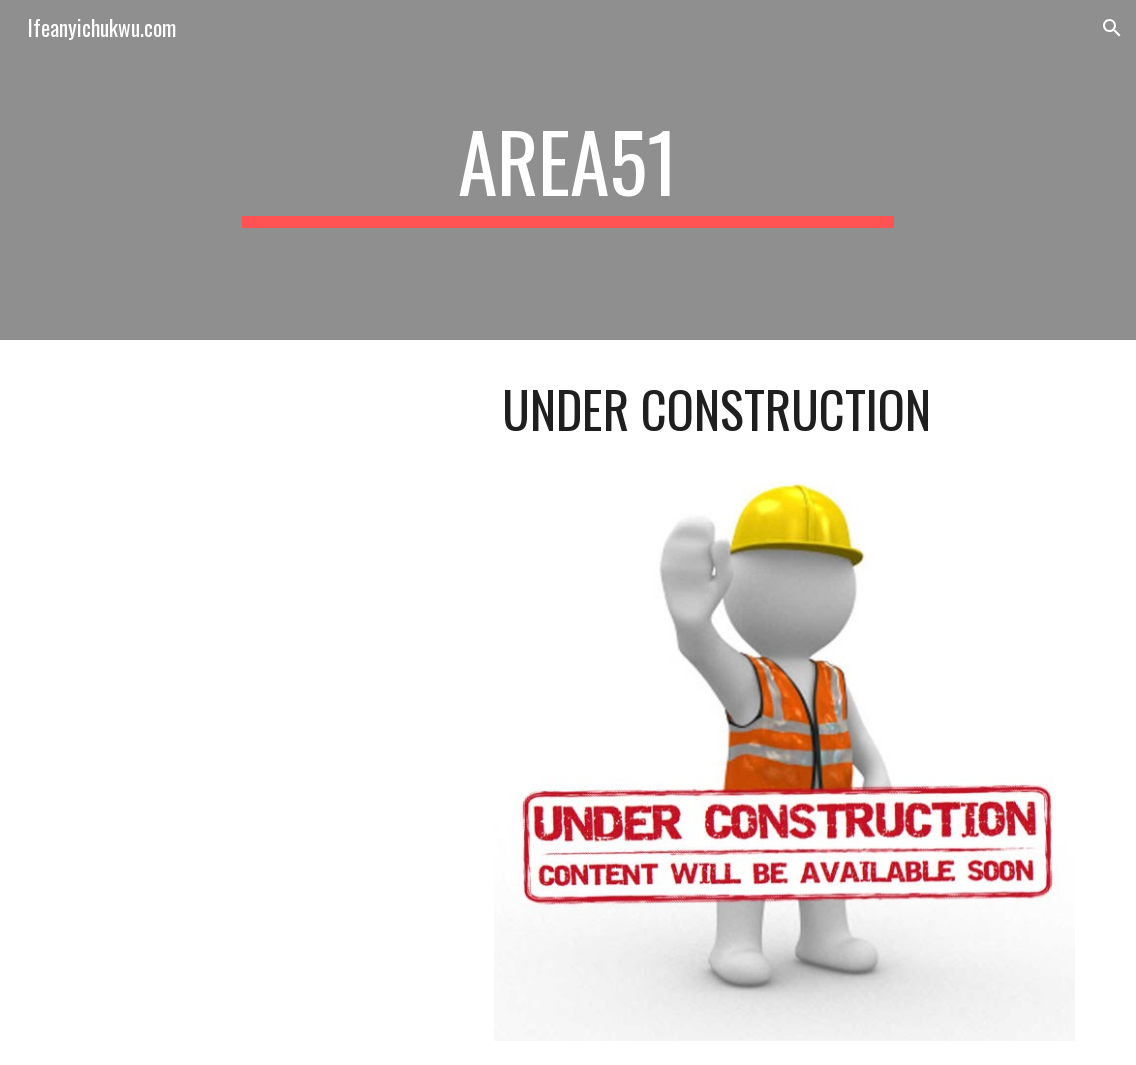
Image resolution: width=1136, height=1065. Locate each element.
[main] (567, 170)
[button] (1112, 28)
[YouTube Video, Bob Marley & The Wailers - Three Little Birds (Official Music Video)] (264, 478)
